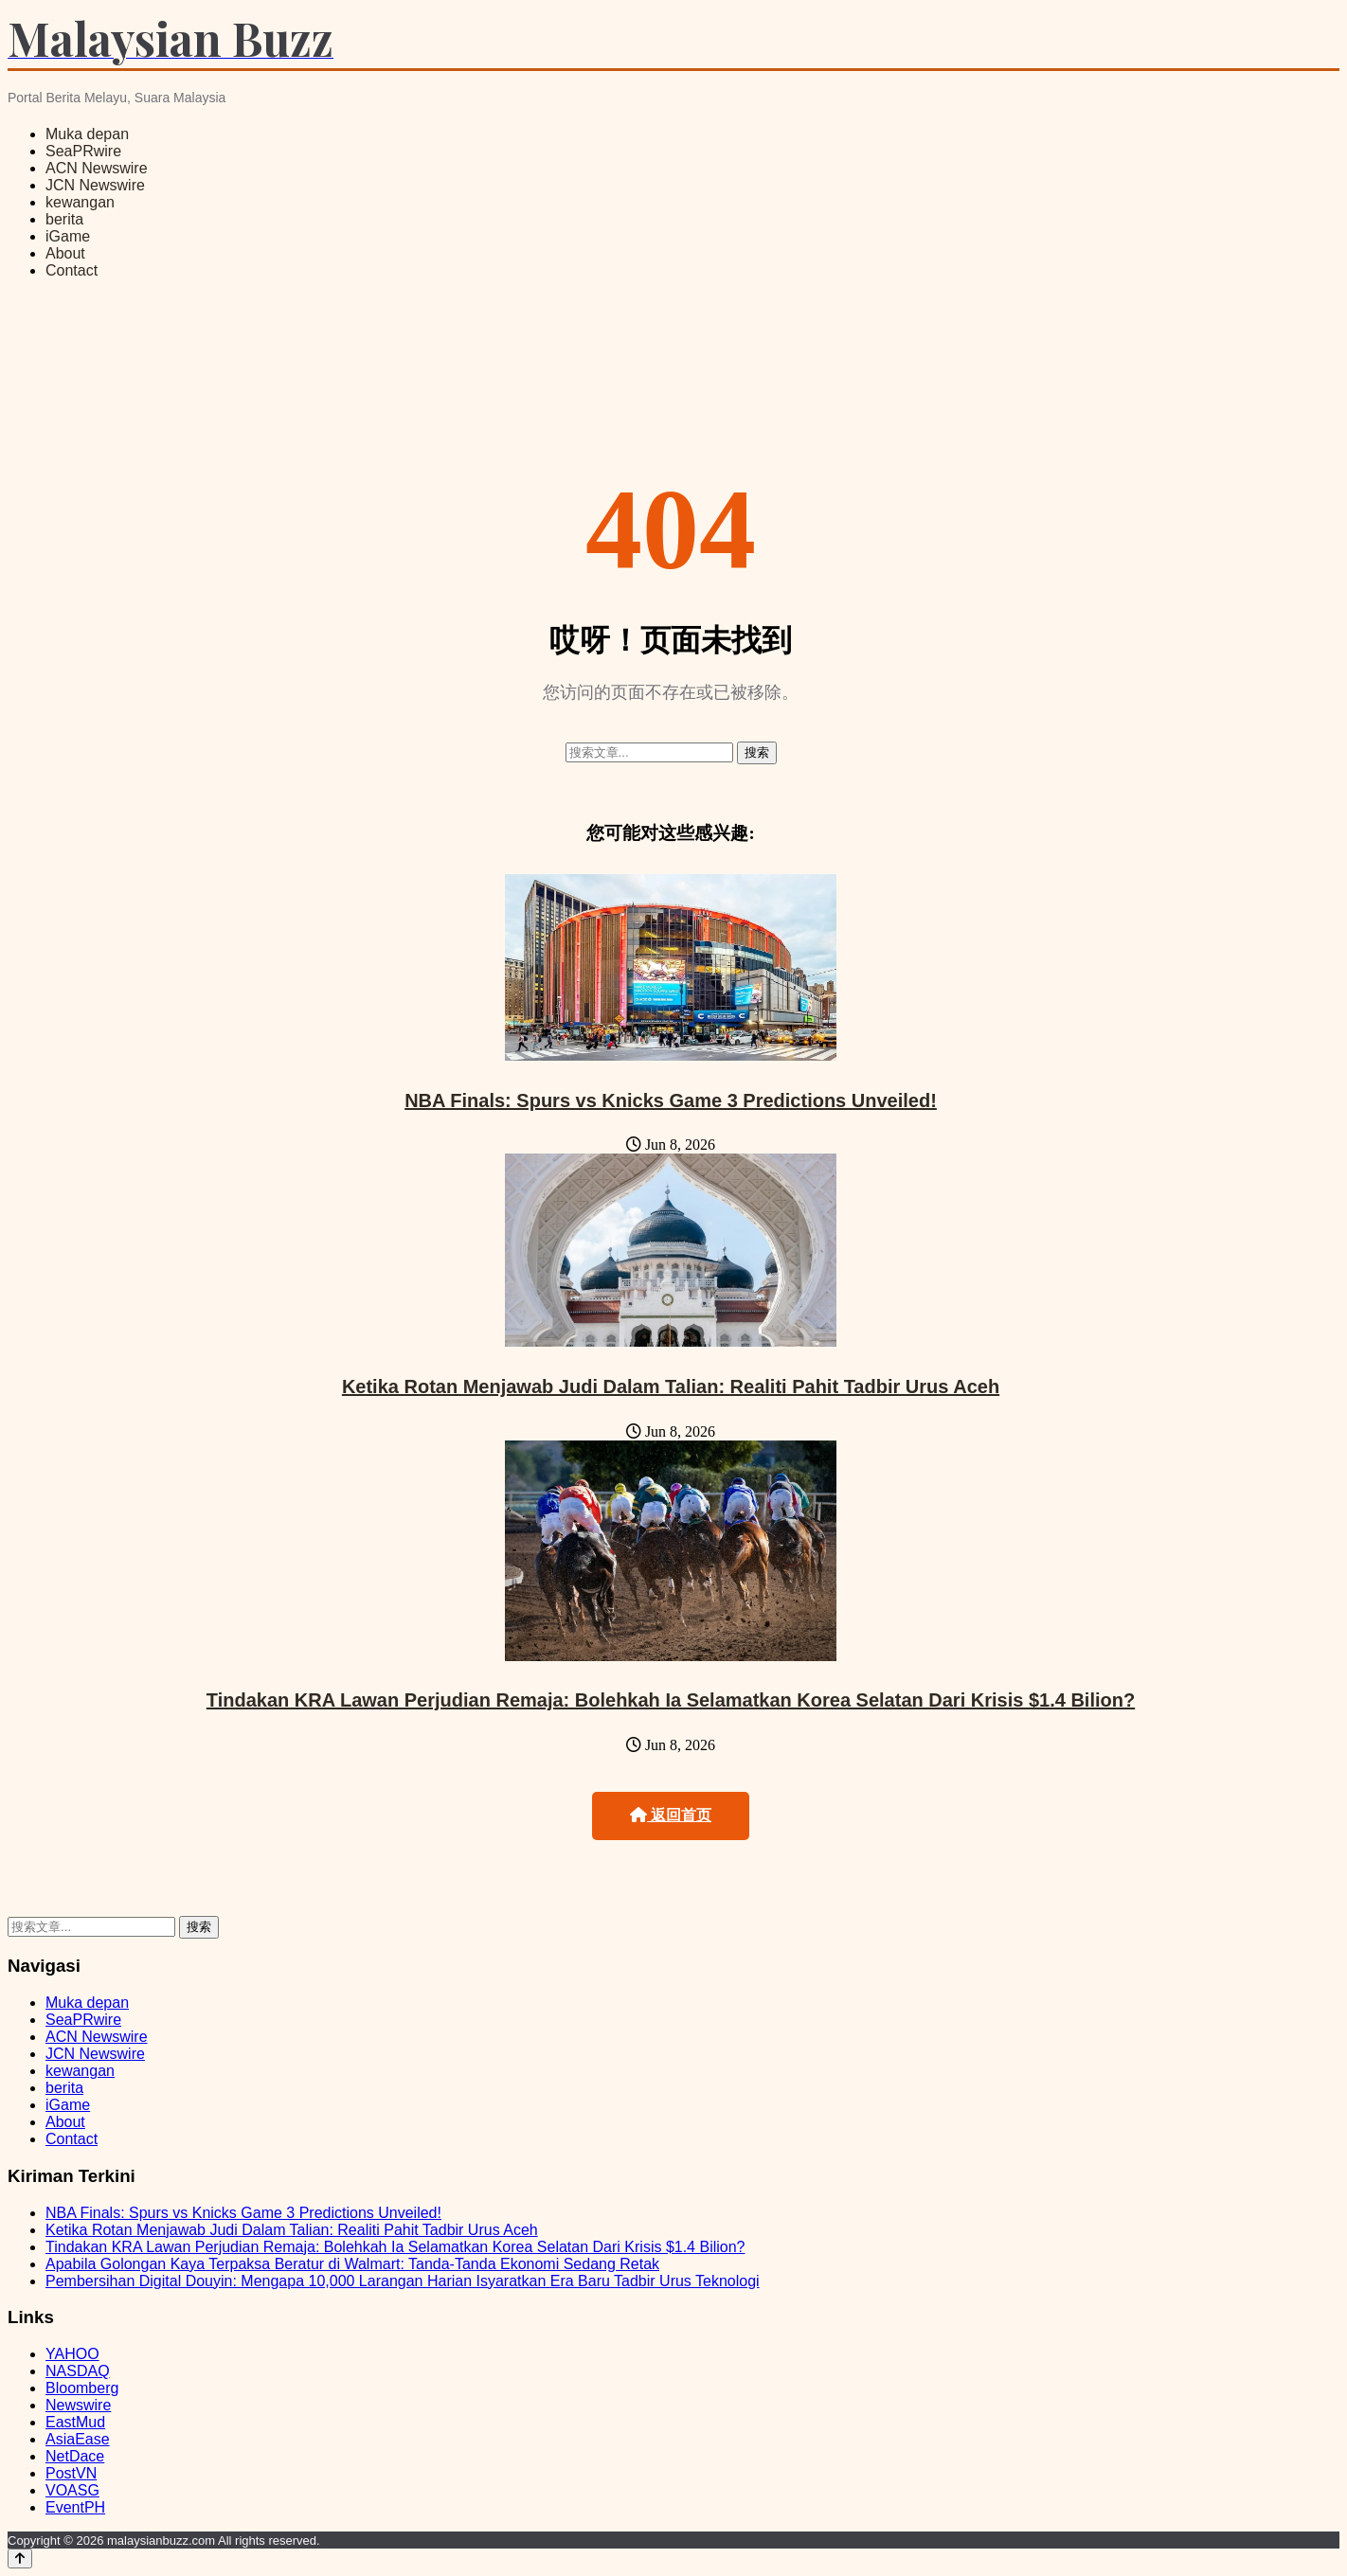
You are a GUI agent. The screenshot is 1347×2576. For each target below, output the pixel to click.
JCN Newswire (95, 185)
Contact (71, 270)
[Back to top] (20, 2558)
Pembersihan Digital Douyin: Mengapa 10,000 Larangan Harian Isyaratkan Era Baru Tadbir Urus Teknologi (402, 2281)
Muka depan (87, 134)
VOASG (72, 2490)
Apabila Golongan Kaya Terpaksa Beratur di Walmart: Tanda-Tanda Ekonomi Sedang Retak (352, 2264)
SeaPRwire (83, 151)
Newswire (78, 2405)
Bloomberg (81, 2388)
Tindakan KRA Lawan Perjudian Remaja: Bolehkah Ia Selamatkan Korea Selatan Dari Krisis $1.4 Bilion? (671, 1700)
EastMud (75, 2422)
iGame (67, 236)
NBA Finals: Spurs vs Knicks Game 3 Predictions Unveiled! (670, 1100)
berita (64, 219)
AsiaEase (77, 2439)
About (65, 253)
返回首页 (670, 1815)
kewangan (80, 202)
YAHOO (72, 2354)
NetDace (74, 2456)
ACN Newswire (96, 168)
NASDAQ (77, 2371)
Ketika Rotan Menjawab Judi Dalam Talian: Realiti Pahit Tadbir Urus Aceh (670, 1386)
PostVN (71, 2473)
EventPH (75, 2507)
